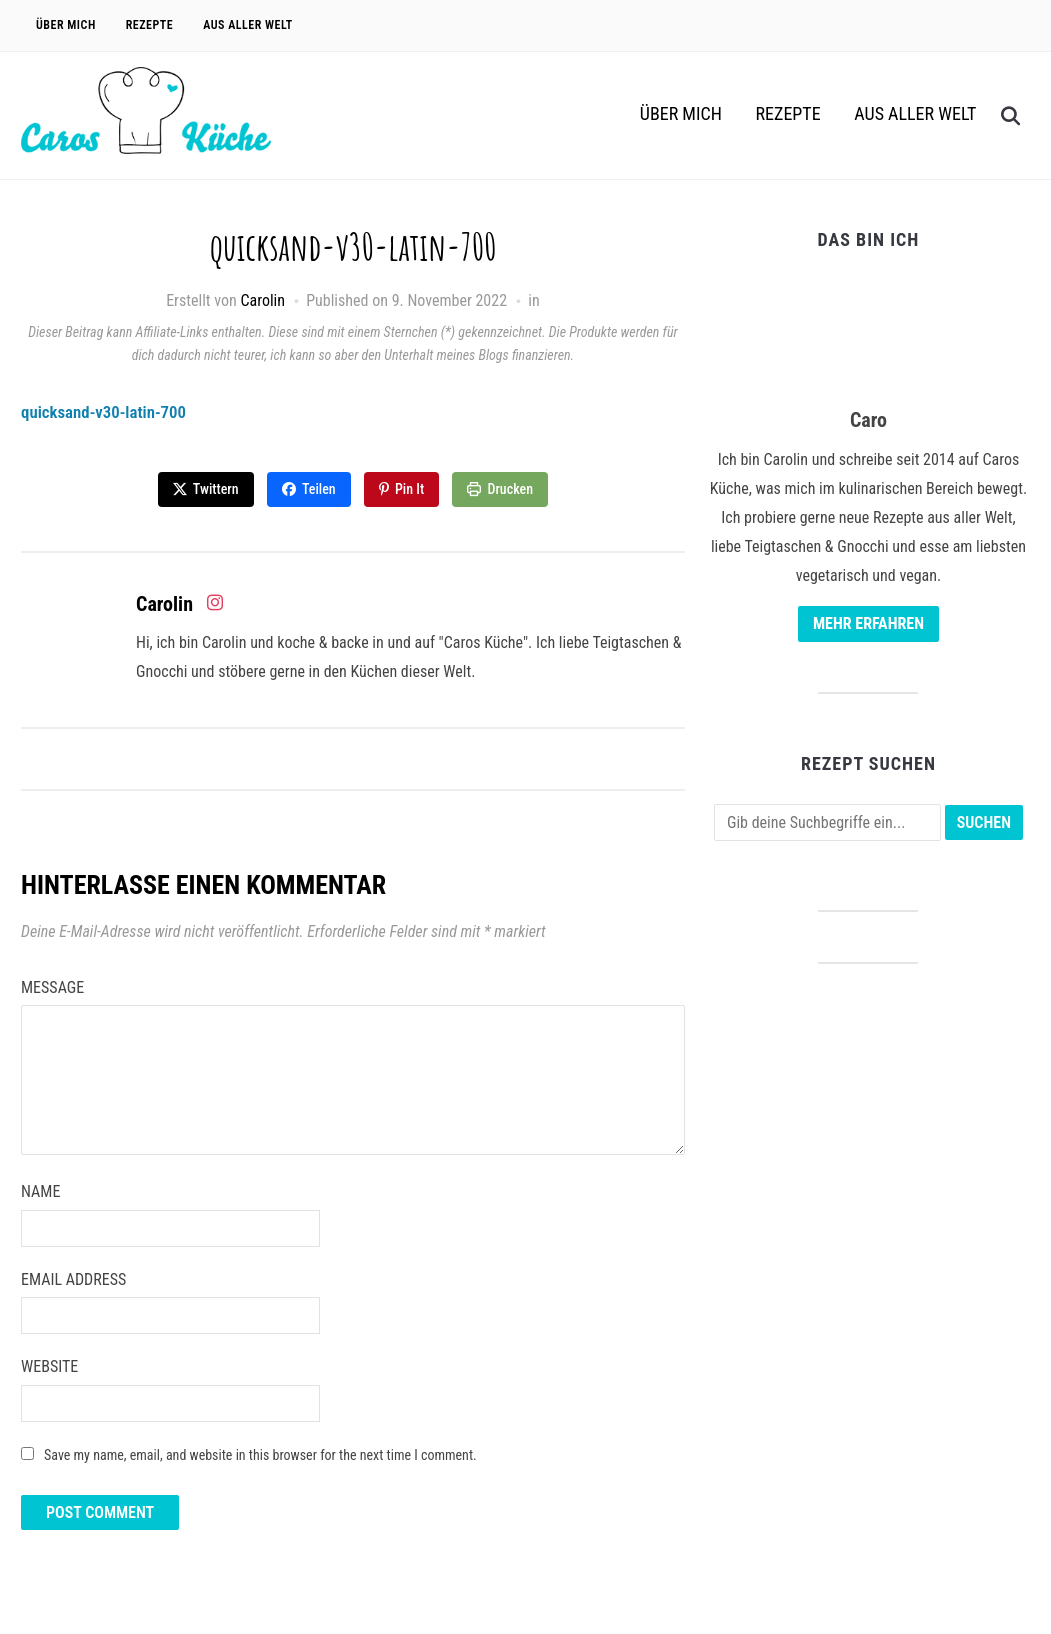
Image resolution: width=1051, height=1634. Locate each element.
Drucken (512, 489)
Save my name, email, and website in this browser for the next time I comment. (260, 1454)
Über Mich (66, 25)
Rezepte (149, 25)
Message (52, 986)
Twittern (215, 489)
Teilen (319, 489)
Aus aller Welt (248, 25)
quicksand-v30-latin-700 (109, 411)
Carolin (262, 300)
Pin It (409, 489)
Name (40, 1190)
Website (49, 1365)
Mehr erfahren (868, 623)
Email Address (73, 1277)
